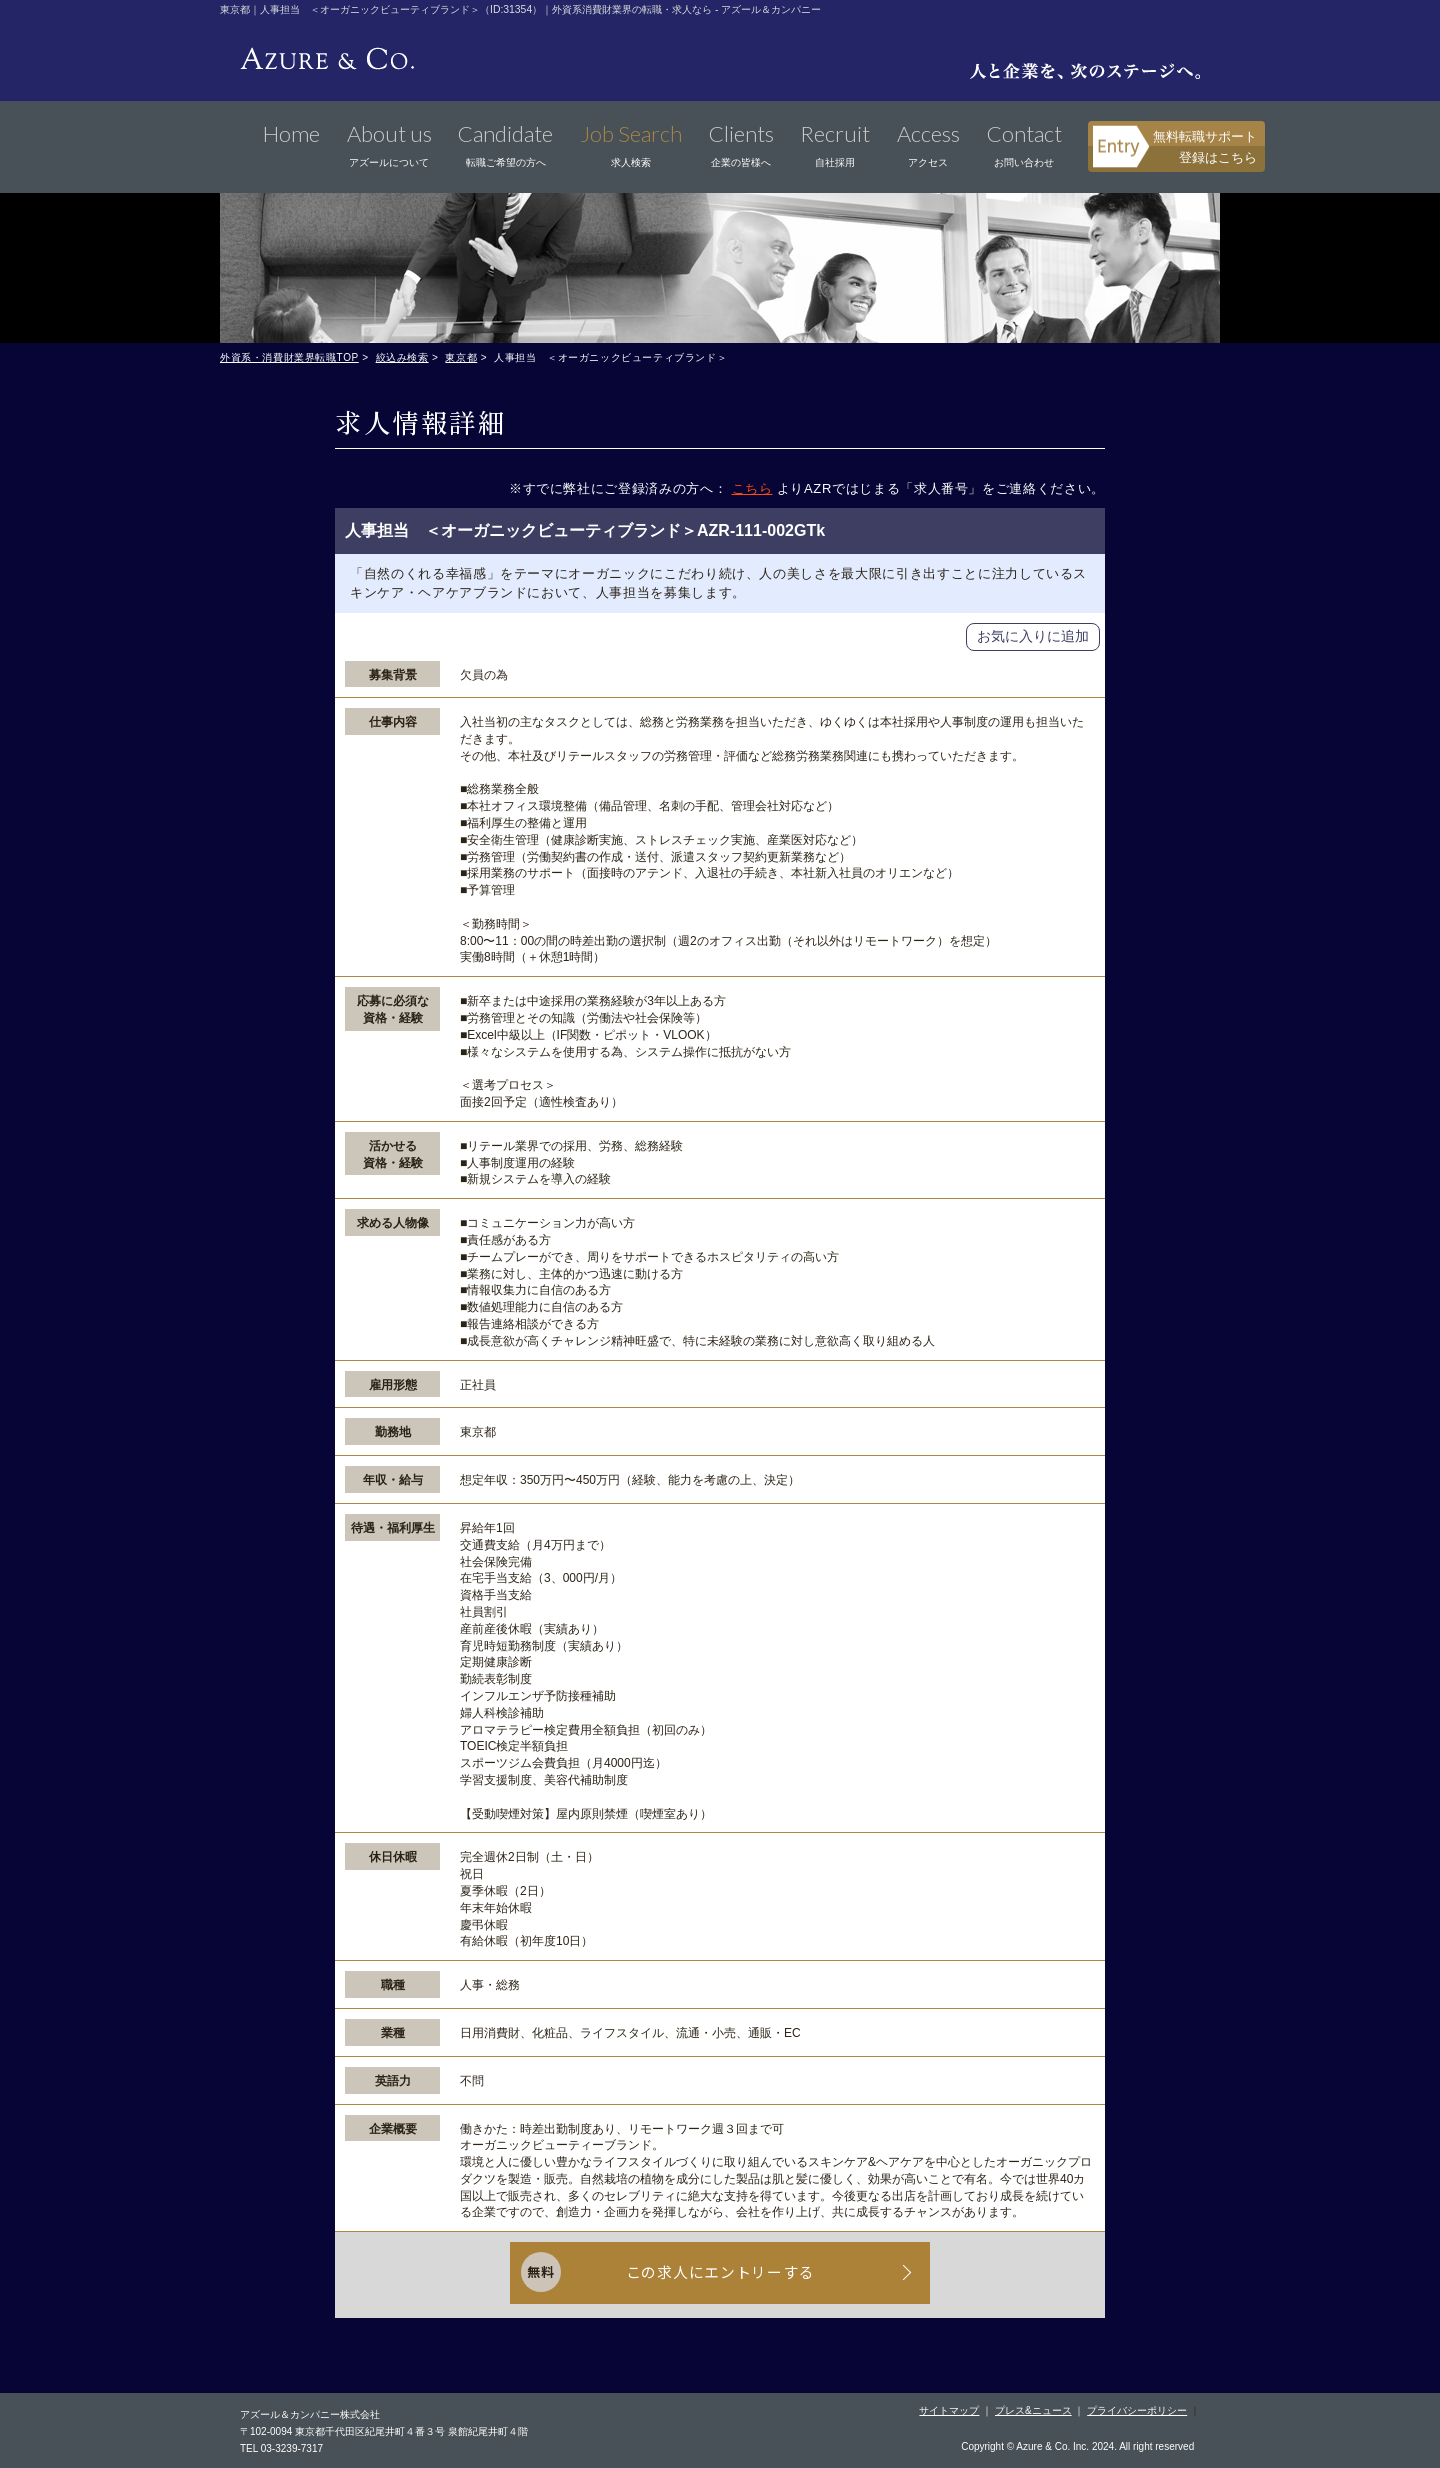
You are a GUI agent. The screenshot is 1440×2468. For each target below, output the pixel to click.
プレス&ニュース (1033, 2408)
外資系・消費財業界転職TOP (289, 357)
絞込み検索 (402, 357)
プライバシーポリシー (1137, 2408)
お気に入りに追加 (1033, 636)
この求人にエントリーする (720, 2272)
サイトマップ (949, 2408)
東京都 (461, 357)
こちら (752, 488)
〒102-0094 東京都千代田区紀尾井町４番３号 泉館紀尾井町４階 (384, 2429)
